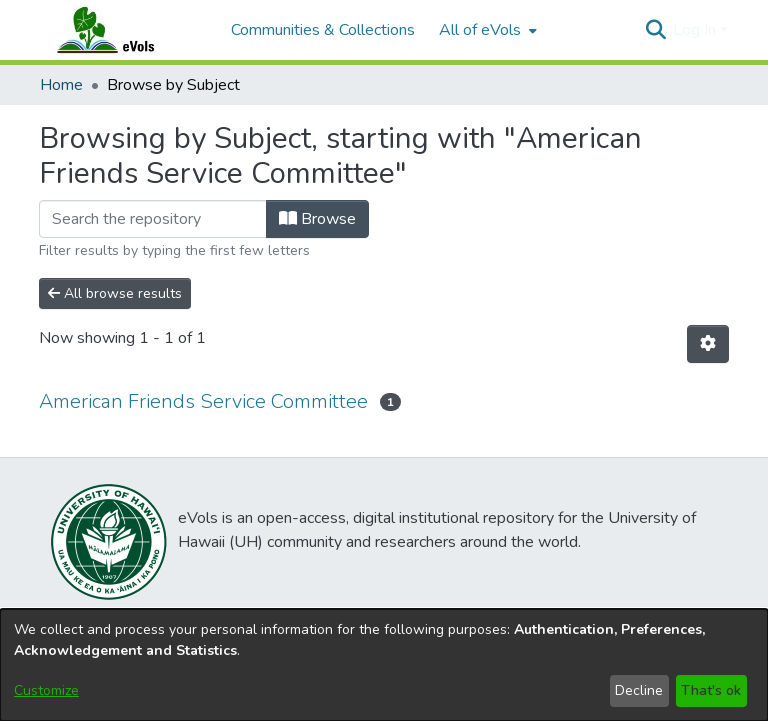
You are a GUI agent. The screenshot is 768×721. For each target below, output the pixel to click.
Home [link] (61, 85)
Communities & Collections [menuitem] (323, 30)
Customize (46, 690)
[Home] (125, 30)
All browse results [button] (115, 293)
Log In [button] (696, 30)
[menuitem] (486, 30)
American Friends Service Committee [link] (203, 401)
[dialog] (384, 665)
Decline (639, 690)
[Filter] (153, 219)
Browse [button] (317, 219)
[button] (655, 30)
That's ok (711, 690)
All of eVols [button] (480, 30)
